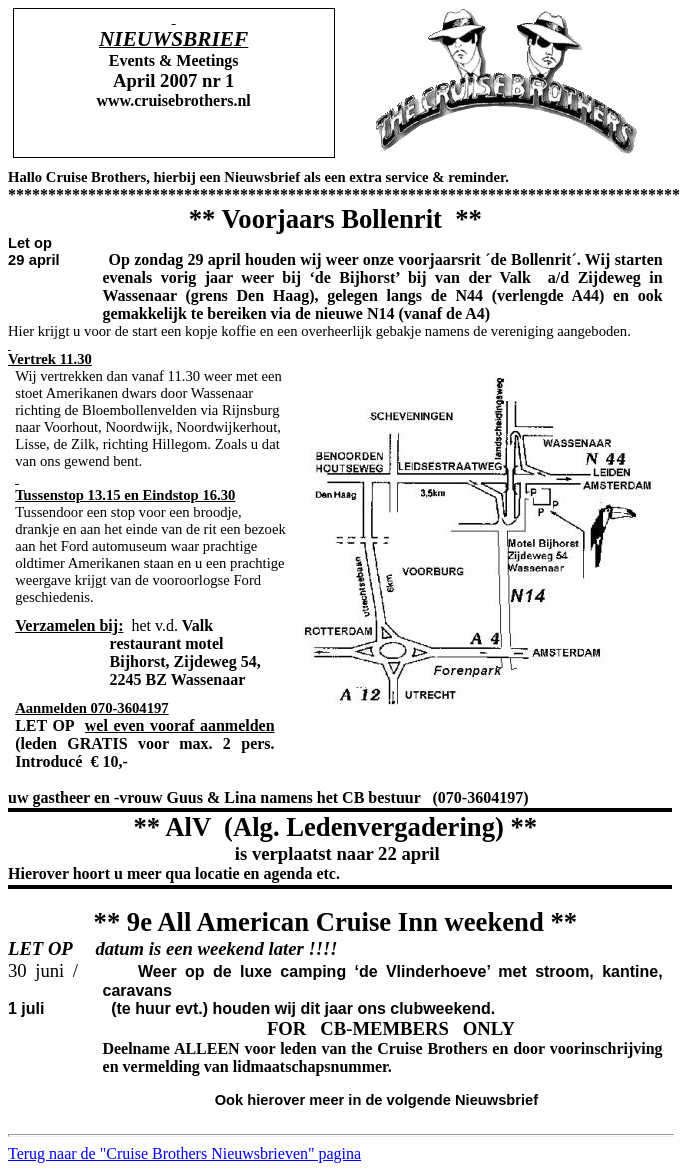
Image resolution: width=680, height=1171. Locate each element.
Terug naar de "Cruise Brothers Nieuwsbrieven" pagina (184, 1153)
